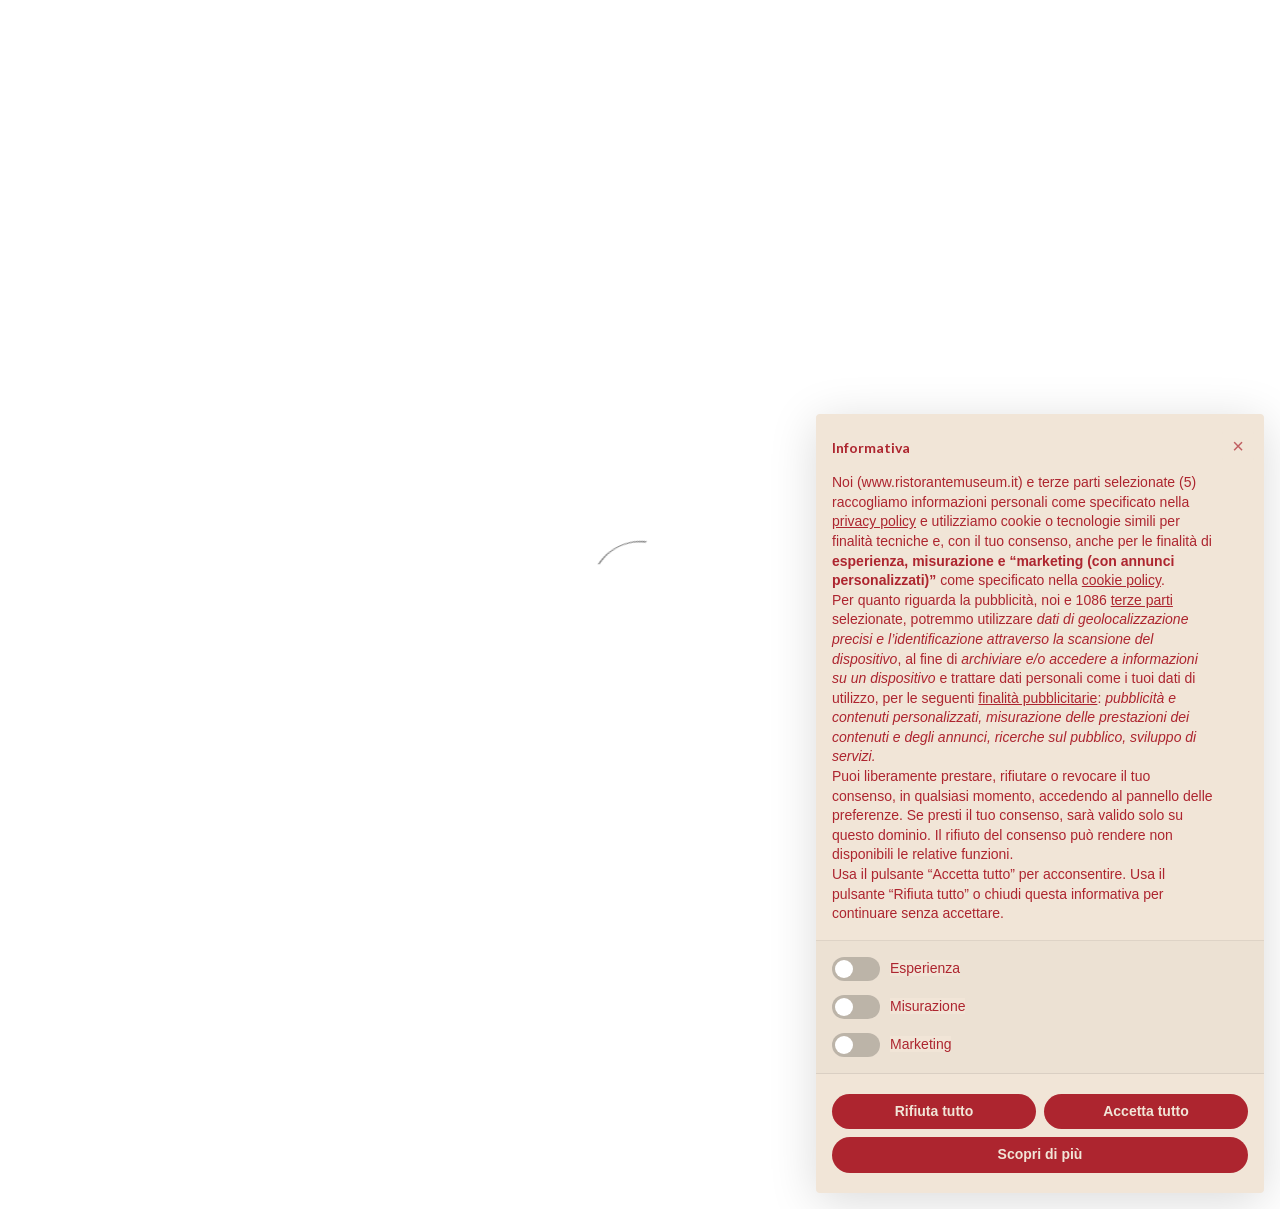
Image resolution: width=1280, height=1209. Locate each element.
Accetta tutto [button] (1146, 1111)
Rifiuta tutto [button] (934, 1111)
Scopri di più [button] (1040, 1154)
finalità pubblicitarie (1037, 698)
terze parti (1142, 600)
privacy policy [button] (874, 521)
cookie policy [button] (1121, 580)
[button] (1238, 446)
